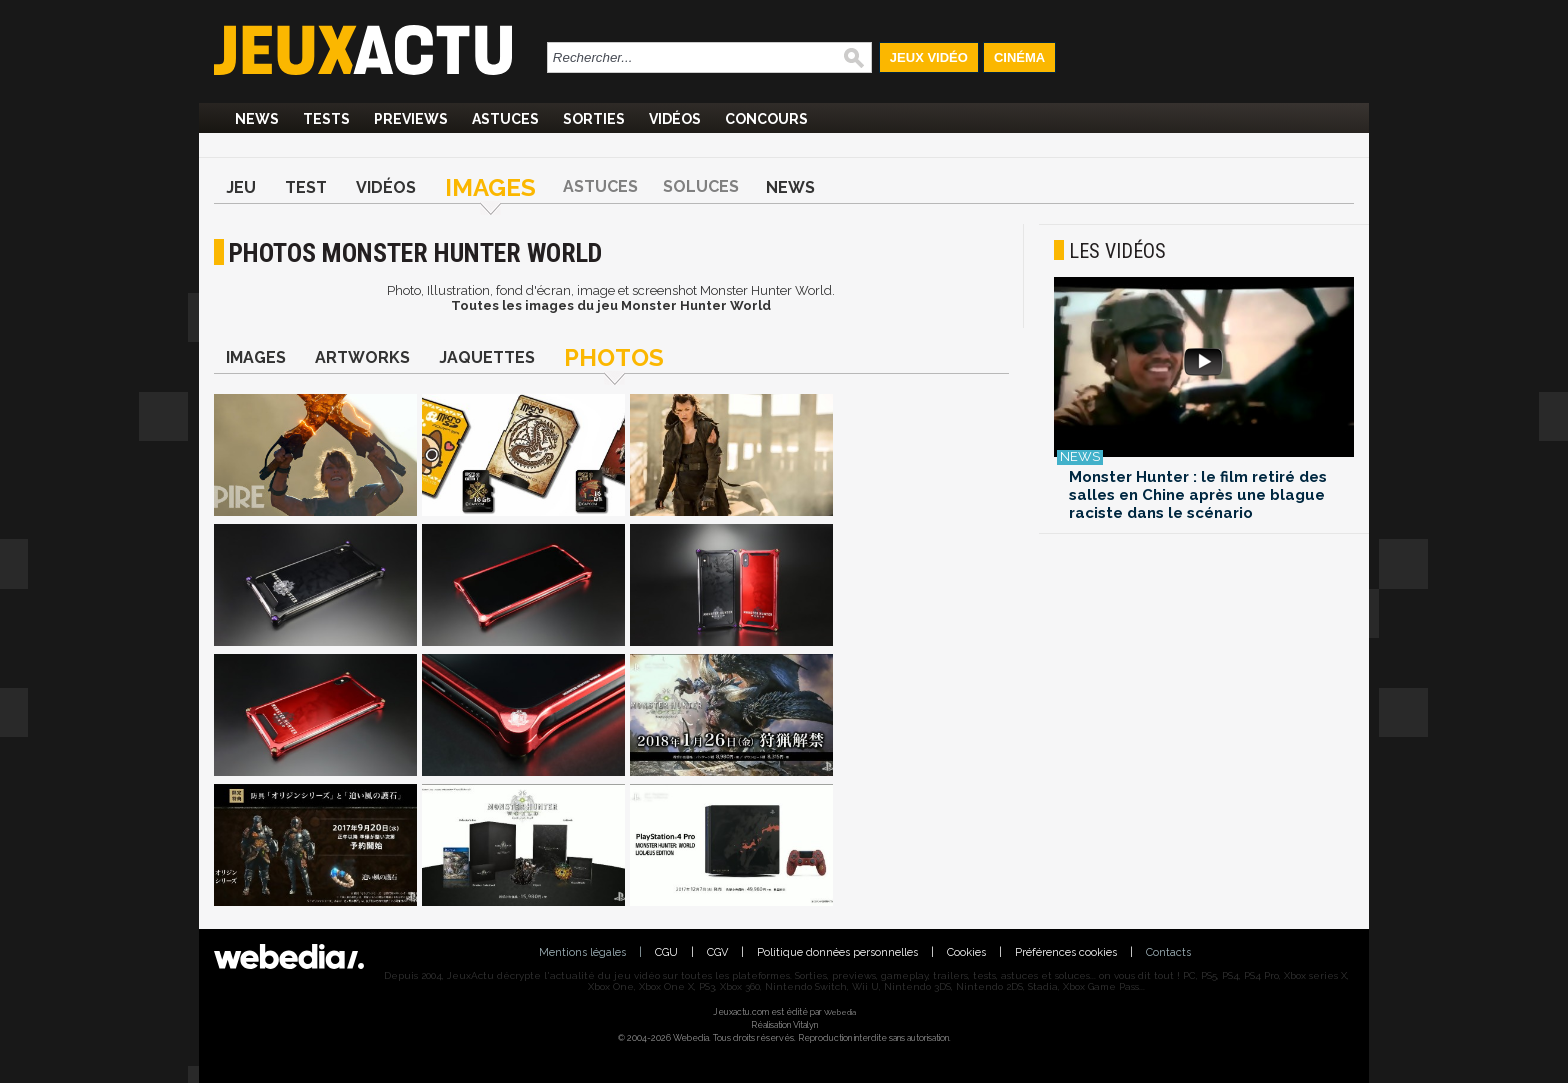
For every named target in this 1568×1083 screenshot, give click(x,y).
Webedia (840, 1012)
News (257, 119)
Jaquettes (487, 357)
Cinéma (1019, 57)
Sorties (594, 119)
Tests (326, 119)
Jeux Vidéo (929, 57)
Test (306, 187)
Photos (614, 357)
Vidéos (675, 119)
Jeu (241, 187)
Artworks (362, 357)
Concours (766, 119)
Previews (411, 119)
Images (490, 187)
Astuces (505, 119)
